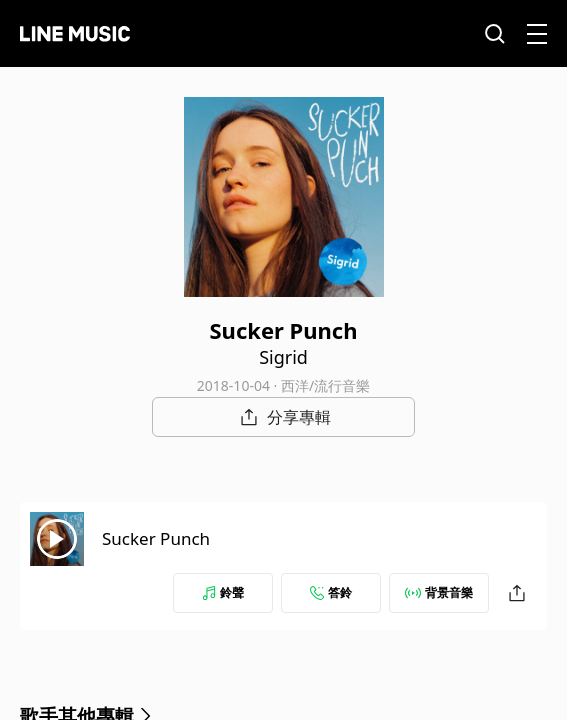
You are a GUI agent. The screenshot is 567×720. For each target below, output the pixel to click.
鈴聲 (223, 592)
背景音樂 (439, 592)
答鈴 (331, 592)
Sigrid (283, 357)
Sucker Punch (156, 538)
